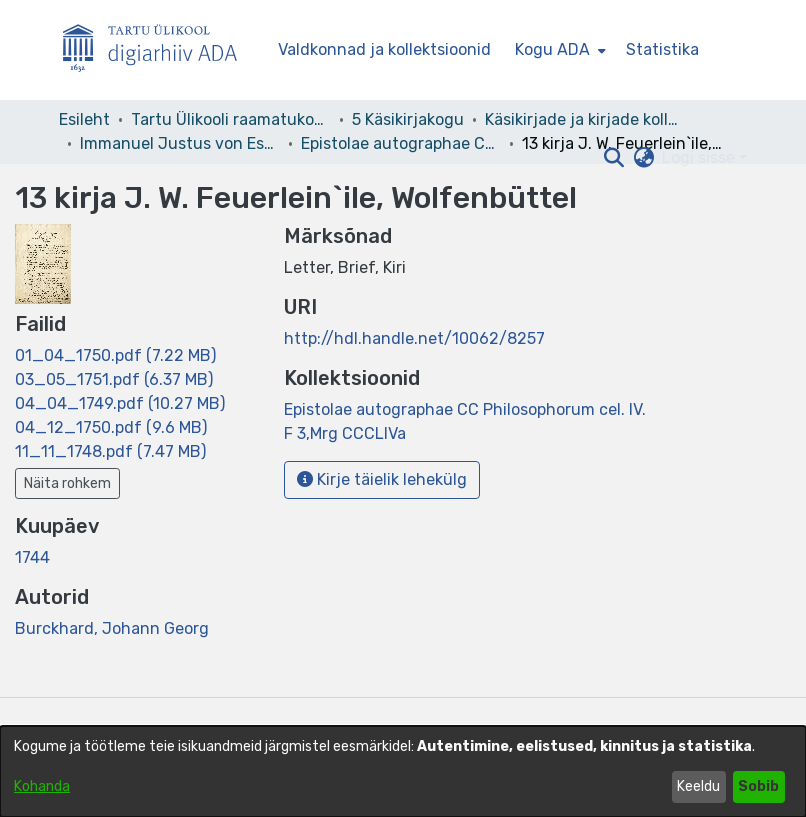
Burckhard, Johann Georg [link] (112, 628)
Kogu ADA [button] (552, 49)
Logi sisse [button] (700, 157)
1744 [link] (32, 557)
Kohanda (42, 786)
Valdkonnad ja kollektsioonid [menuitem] (384, 49)
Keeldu (698, 786)
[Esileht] (158, 50)
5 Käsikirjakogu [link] (408, 119)
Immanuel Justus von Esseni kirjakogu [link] (180, 143)
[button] (613, 158)
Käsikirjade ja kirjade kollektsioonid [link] (585, 119)
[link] (115, 355)
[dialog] (403, 771)
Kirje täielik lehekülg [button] (382, 479)
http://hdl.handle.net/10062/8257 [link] (414, 338)
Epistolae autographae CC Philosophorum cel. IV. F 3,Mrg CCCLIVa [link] (401, 143)
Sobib (758, 786)
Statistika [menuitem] (662, 49)
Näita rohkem (67, 483)
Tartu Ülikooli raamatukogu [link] (231, 119)
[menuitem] (558, 50)
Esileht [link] (84, 119)
